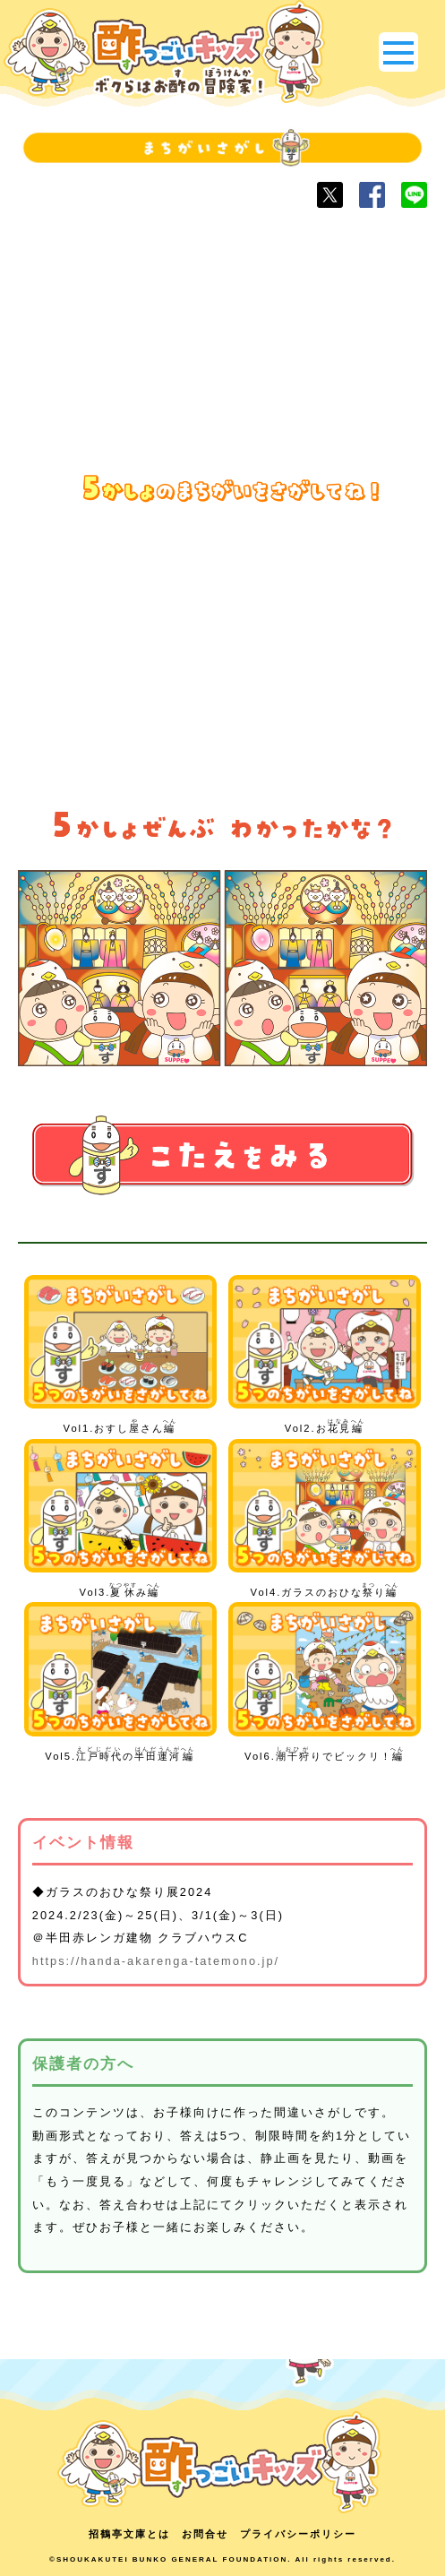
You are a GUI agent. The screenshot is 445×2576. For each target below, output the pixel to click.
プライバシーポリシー (298, 2534)
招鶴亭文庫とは (129, 2534)
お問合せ (205, 2534)
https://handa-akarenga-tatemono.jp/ (155, 1961)
